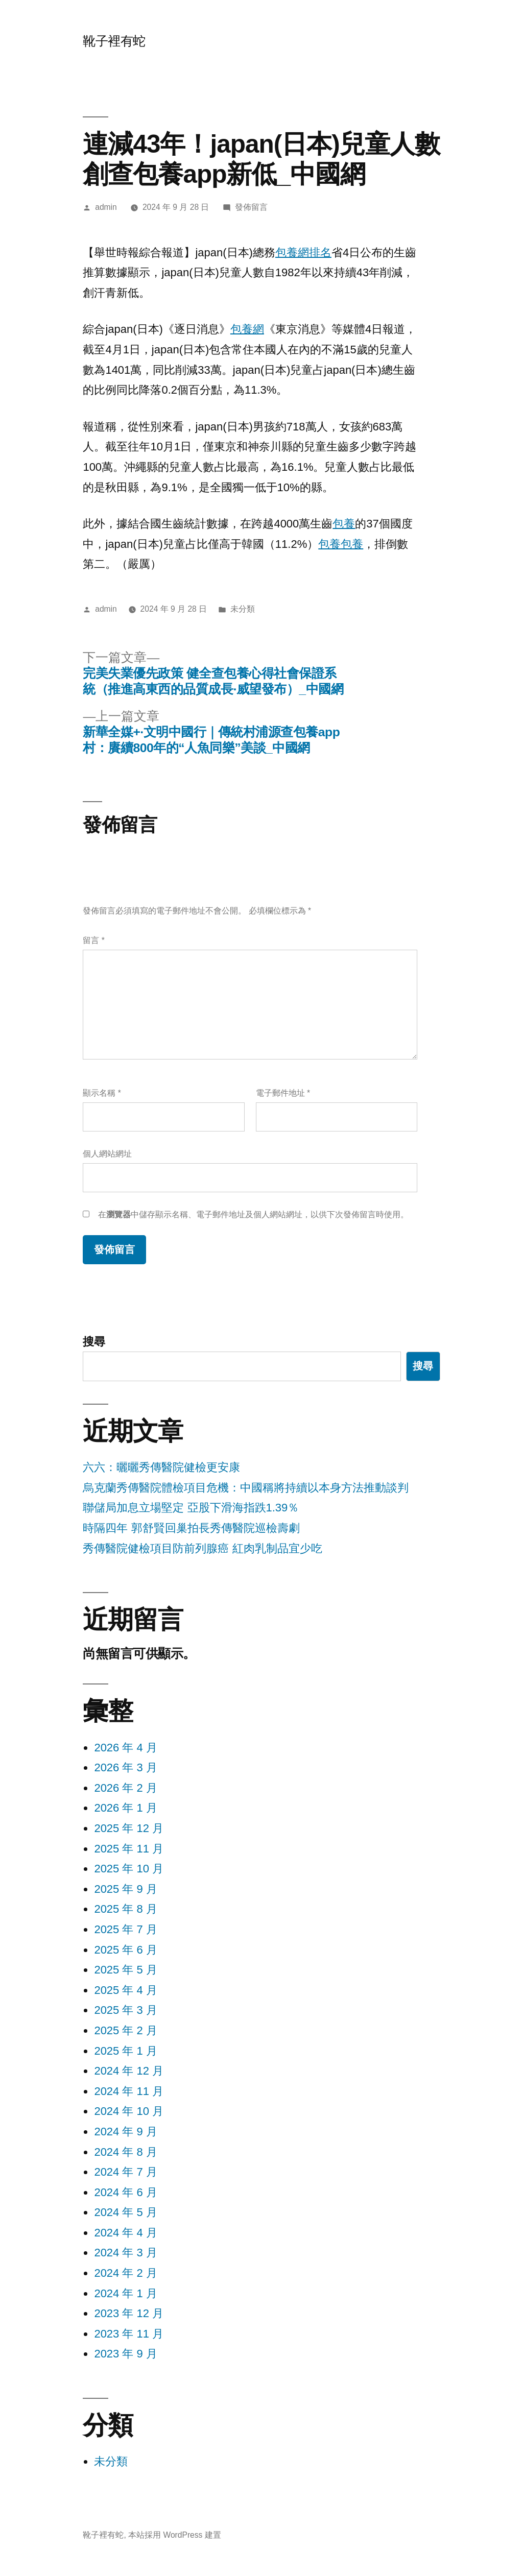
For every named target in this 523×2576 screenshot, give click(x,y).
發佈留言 (251, 207)
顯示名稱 (102, 1093)
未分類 (111, 2461)
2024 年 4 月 (125, 2232)
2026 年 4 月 (125, 1747)
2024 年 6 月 (125, 2192)
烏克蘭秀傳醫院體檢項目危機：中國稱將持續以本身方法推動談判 (246, 1487)
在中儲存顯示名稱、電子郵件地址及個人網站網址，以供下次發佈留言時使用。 (253, 1214)
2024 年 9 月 (125, 2131)
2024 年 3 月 (125, 2252)
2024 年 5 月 (125, 2212)
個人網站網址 (107, 1153)
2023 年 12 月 (128, 2313)
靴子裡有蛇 (114, 41)
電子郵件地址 (283, 1093)
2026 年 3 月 (125, 1767)
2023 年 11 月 (128, 2333)
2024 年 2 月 (125, 2273)
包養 (343, 523)
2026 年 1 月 (125, 1807)
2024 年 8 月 (125, 2152)
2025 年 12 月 (128, 1828)
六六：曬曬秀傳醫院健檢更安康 (161, 1467)
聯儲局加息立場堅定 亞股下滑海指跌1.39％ (191, 1507)
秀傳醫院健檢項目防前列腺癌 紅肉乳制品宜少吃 (202, 1548)
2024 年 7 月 (125, 2171)
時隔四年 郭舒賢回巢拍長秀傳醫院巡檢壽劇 (191, 1528)
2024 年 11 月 (128, 2091)
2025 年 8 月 (125, 1909)
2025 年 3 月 (125, 2010)
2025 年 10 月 (128, 1868)
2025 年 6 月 (125, 1949)
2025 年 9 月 (125, 1889)
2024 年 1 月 (125, 2293)
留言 (93, 940)
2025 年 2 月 (125, 2030)
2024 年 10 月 (128, 2111)
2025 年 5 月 (125, 1969)
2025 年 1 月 (125, 2050)
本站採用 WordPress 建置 (174, 2535)
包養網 (247, 329)
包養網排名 (303, 252)
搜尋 (94, 1341)
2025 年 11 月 (128, 1848)
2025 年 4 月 (125, 1990)
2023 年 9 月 (125, 2353)
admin (106, 207)
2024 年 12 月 (128, 2070)
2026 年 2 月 (125, 1787)
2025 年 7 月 (125, 1929)
